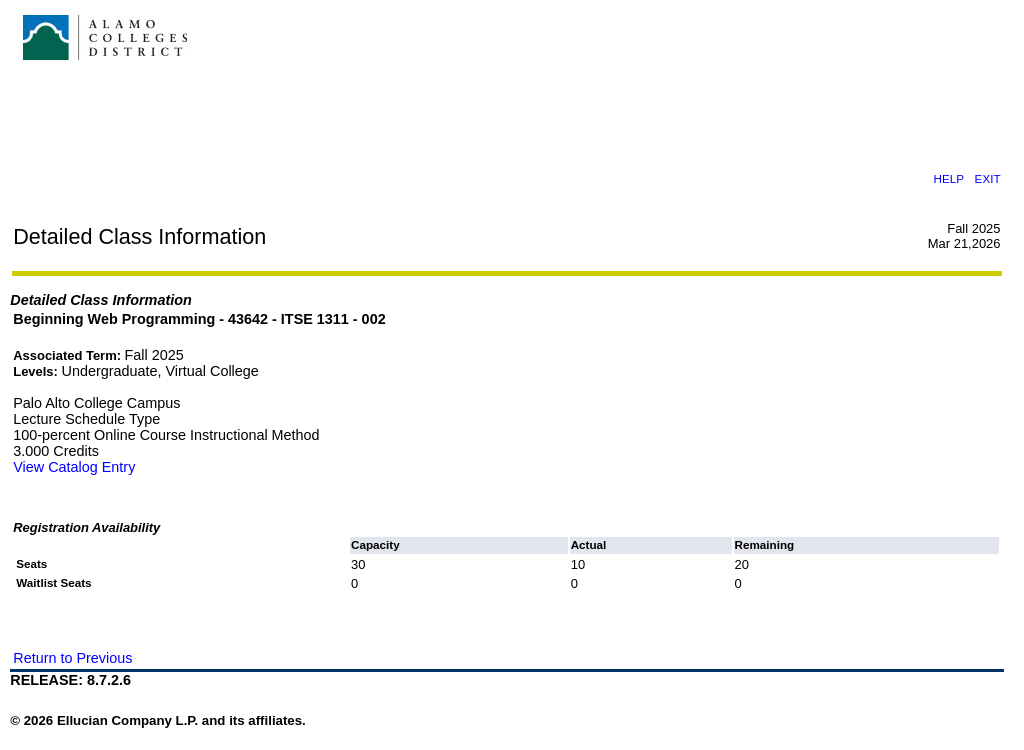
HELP (949, 178)
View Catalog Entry (74, 467)
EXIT (988, 178)
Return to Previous (72, 658)
